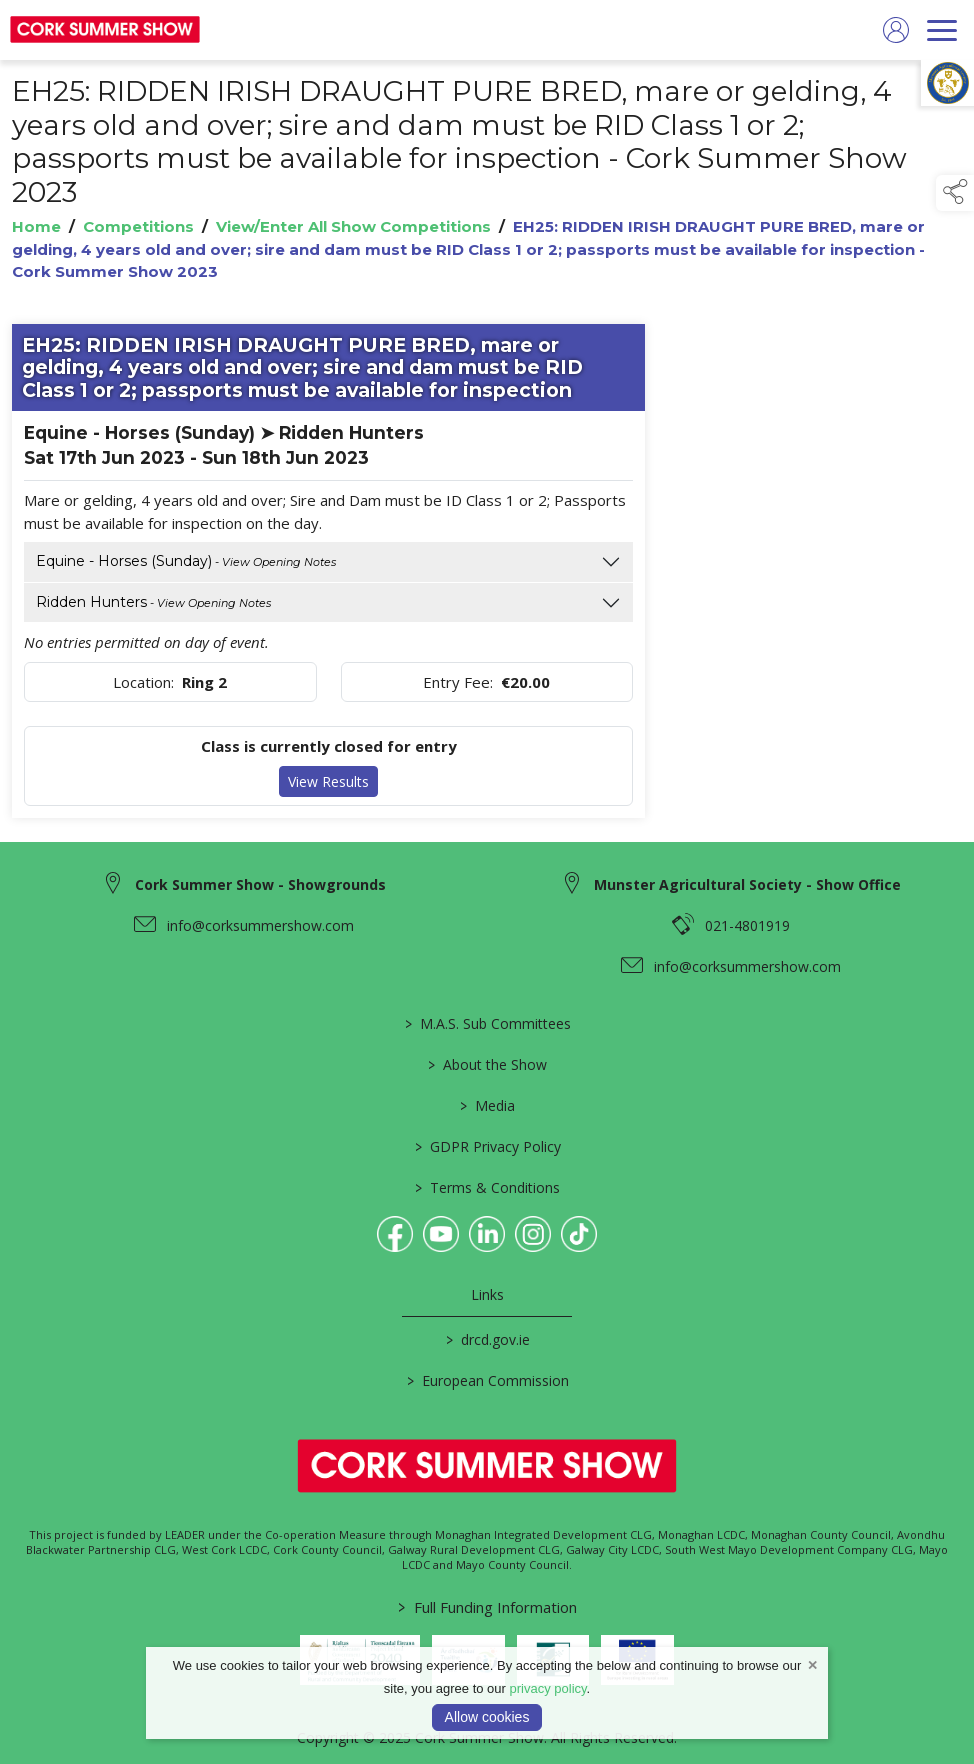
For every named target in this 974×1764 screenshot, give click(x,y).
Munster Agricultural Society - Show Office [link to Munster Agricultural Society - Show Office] (747, 884)
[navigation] (942, 30)
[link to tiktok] (579, 1234)
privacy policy (548, 1688)
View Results (328, 781)
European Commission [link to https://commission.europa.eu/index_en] (487, 1380)
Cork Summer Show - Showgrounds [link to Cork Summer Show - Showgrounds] (260, 884)
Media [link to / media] (487, 1105)
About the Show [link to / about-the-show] (487, 1064)
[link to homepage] (105, 30)
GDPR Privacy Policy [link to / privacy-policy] (487, 1146)
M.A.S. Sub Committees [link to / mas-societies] (487, 1023)
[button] (955, 193)
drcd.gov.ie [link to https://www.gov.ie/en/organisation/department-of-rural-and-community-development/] (487, 1339)
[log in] (896, 30)
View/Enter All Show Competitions (353, 227)
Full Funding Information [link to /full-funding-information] (487, 1607)
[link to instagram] (533, 1234)
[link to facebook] (395, 1234)
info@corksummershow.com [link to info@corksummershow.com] (260, 925)
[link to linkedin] (487, 1234)
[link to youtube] (441, 1234)
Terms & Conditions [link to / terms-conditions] (487, 1187)
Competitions (138, 227)
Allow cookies (487, 1717)
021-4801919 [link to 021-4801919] (747, 925)
